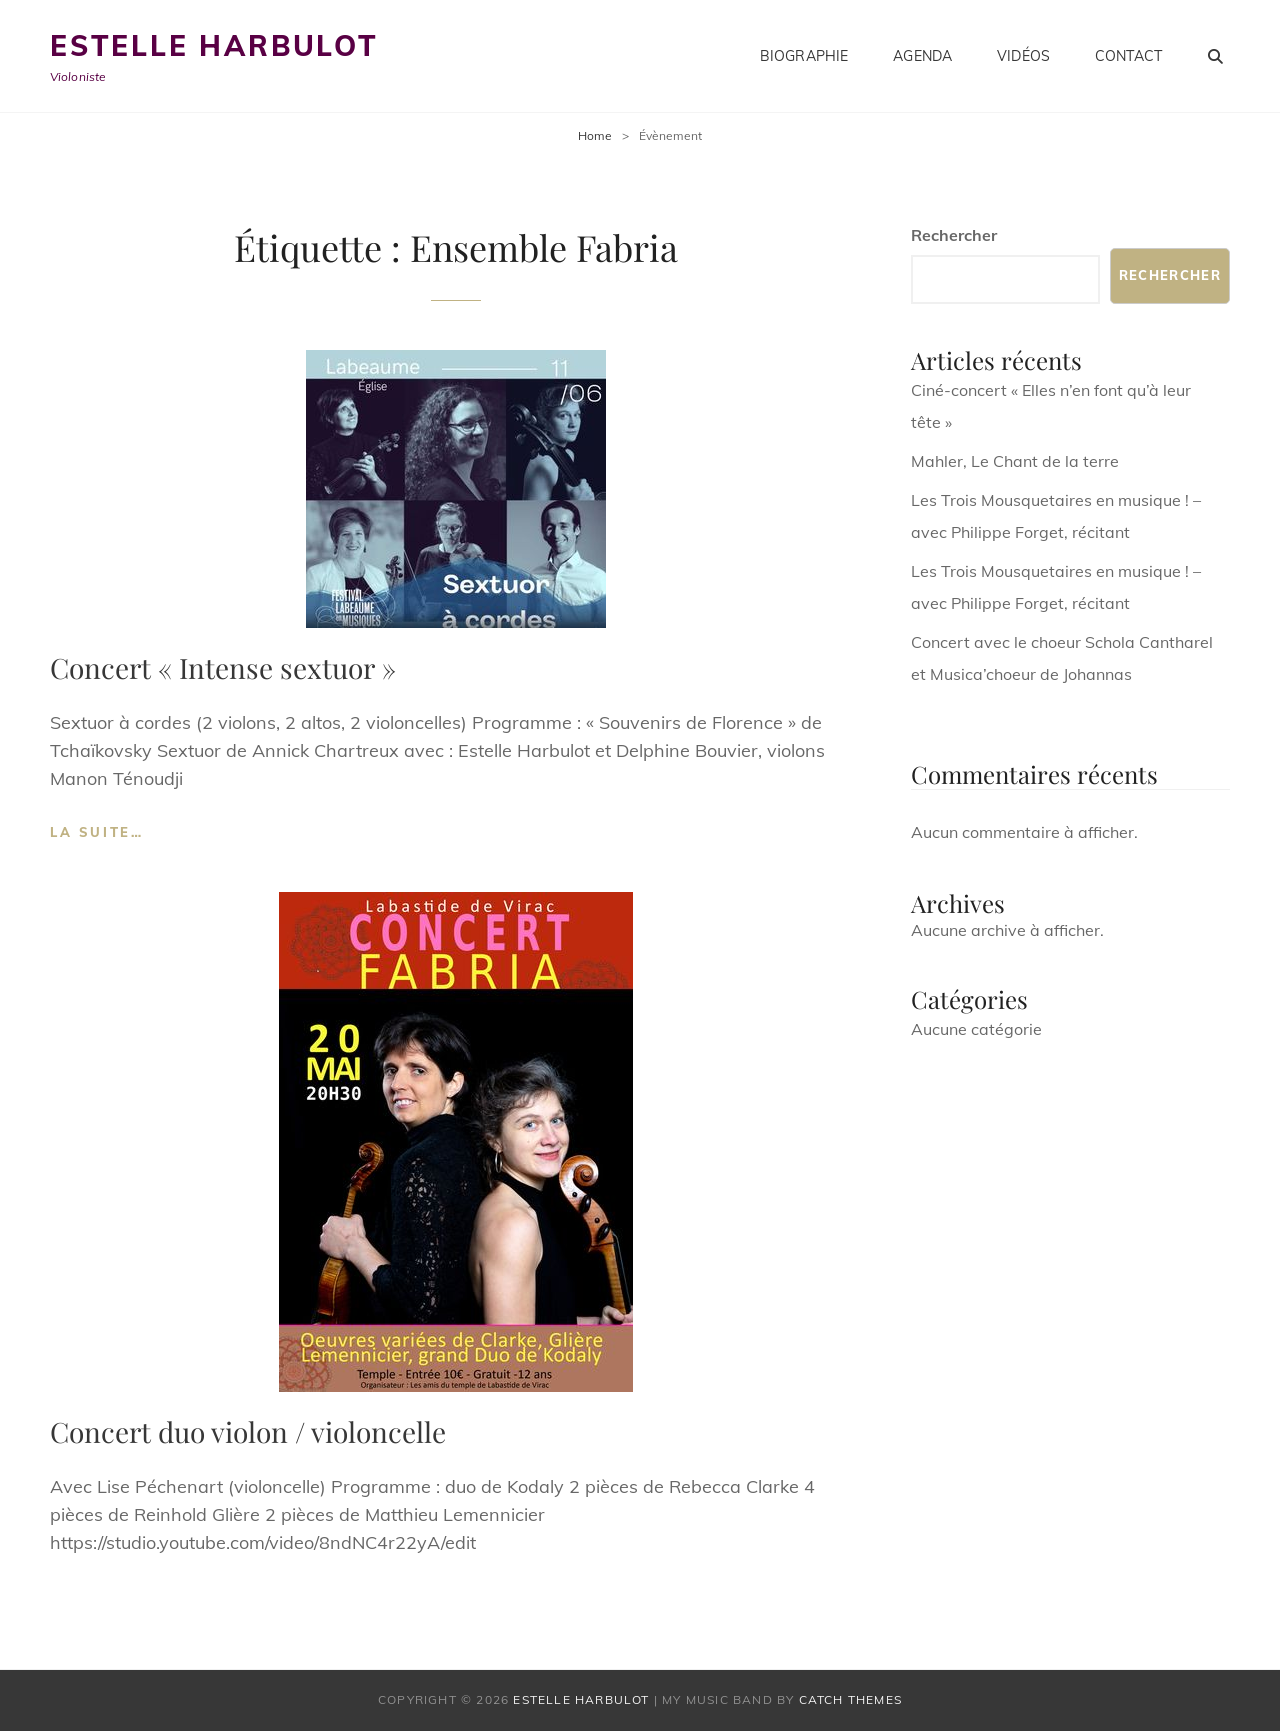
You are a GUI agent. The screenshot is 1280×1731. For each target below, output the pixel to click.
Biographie (804, 56)
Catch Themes (850, 1699)
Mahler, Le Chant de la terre (1015, 461)
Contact (1128, 56)
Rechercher (954, 235)
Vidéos (1023, 56)
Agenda (922, 56)
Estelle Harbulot (214, 45)
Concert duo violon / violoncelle (248, 1431)
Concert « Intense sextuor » (223, 667)
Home (595, 135)
